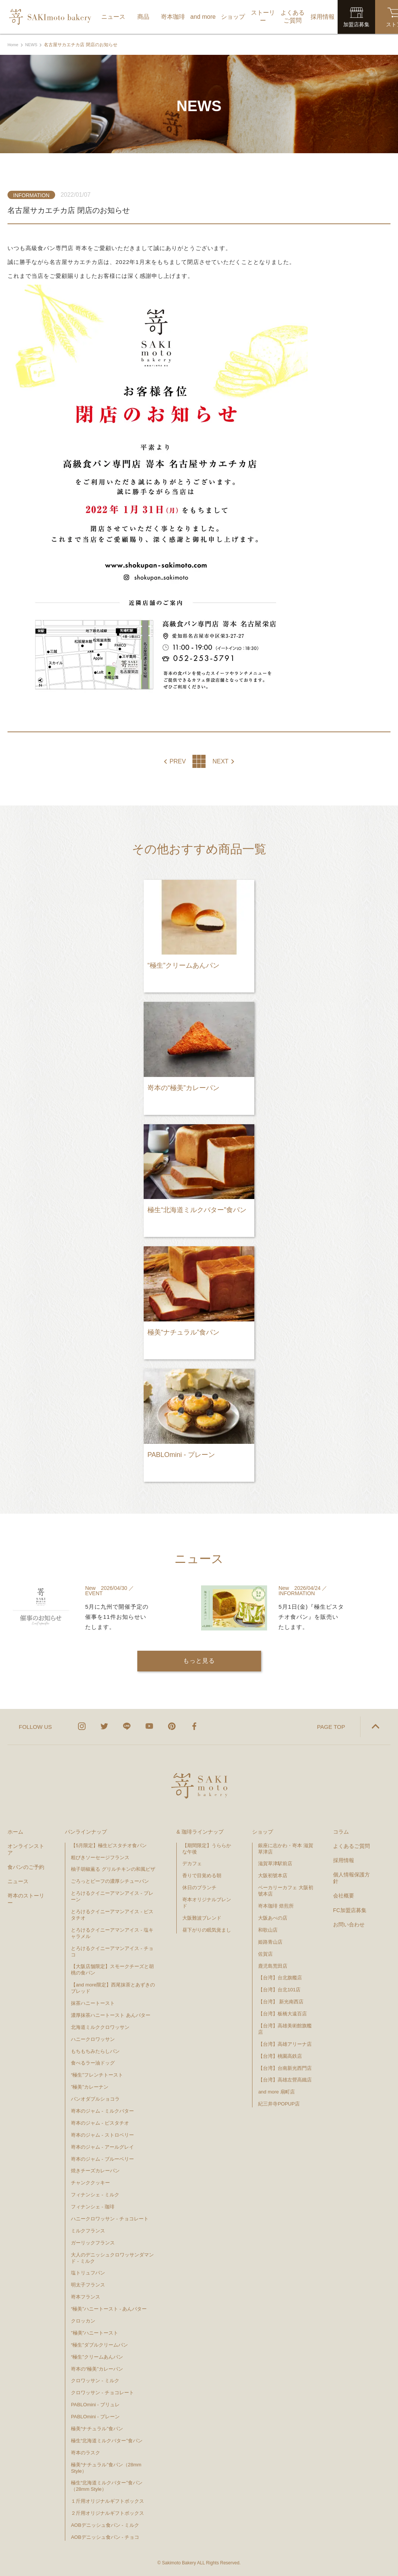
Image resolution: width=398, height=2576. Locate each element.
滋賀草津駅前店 (275, 1863)
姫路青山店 (270, 1941)
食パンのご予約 (26, 1866)
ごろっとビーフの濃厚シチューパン (110, 1880)
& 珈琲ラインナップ (199, 1831)
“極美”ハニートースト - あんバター (109, 2308)
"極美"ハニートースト (94, 2332)
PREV (178, 762)
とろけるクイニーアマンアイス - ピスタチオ (112, 1914)
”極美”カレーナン (89, 2086)
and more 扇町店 (276, 2091)
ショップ (262, 1831)
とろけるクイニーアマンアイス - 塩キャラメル (112, 1932)
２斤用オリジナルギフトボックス (107, 2512)
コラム (341, 1831)
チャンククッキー (90, 2182)
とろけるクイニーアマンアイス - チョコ (112, 1950)
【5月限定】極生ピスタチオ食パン (109, 1844)
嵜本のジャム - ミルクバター (102, 2110)
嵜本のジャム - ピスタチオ (100, 2122)
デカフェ (192, 1863)
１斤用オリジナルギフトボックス (107, 2500)
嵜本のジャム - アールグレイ (102, 2146)
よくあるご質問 (351, 1845)
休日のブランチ (199, 1887)
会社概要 (343, 1895)
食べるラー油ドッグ (93, 2062)
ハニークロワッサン (93, 2038)
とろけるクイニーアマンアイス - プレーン (112, 1896)
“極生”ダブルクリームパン (99, 2344)
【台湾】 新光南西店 (280, 2001)
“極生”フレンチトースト (97, 2074)
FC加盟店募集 (349, 1909)
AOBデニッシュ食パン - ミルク (105, 2524)
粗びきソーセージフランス (100, 1856)
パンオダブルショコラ (95, 2098)
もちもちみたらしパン (95, 2050)
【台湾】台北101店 (279, 1989)
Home (14, 44)
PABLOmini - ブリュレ (95, 2404)
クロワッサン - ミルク (98, 2380)
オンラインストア (26, 1848)
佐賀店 (265, 1953)
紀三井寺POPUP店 (279, 2103)
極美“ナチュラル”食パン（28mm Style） (106, 2467)
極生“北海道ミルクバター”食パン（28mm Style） (107, 2485)
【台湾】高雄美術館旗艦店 (285, 2028)
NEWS (33, 44)
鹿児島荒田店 (272, 1965)
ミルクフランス (88, 2230)
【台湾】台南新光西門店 (285, 2067)
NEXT (220, 762)
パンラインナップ (86, 1831)
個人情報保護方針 (351, 1877)
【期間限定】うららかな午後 (206, 1848)
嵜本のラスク (85, 2452)
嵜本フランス (85, 2296)
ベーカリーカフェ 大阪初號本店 (285, 1890)
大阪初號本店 (272, 1875)
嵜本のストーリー (26, 1898)
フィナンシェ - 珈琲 (92, 2206)
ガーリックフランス (93, 2241)
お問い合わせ (349, 1924)
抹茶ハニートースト (93, 2002)
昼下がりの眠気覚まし (206, 1929)
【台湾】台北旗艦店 (280, 1977)
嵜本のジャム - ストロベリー (102, 2134)
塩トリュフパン (88, 2272)
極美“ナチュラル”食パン (97, 2428)
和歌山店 (268, 1929)
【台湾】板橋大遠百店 (282, 2013)
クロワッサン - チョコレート (105, 2392)
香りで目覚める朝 (201, 1875)
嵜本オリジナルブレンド (206, 1902)
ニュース (18, 1881)
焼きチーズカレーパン (95, 2170)
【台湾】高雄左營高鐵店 (285, 2079)
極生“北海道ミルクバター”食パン (107, 2440)
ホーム (15, 1831)
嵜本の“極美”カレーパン (97, 2368)
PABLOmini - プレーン (95, 2416)
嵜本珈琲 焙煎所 (276, 1905)
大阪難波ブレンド (201, 1917)
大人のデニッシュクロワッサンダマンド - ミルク (112, 2257)
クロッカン (83, 2320)
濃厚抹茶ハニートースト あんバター (110, 2014)
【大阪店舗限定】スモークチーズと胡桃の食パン (112, 1969)
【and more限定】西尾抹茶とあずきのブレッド (113, 1987)
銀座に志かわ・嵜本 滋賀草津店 (285, 1848)
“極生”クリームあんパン (97, 2356)
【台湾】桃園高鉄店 (280, 2055)
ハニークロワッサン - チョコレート (110, 2218)
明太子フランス (88, 2284)
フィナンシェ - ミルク (95, 2194)
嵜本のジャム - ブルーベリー (102, 2158)
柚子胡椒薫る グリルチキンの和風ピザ (113, 1868)
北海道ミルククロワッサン (100, 2026)
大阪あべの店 (272, 1917)
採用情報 (343, 1860)
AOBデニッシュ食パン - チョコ (105, 2536)
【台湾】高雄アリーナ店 (285, 2043)
